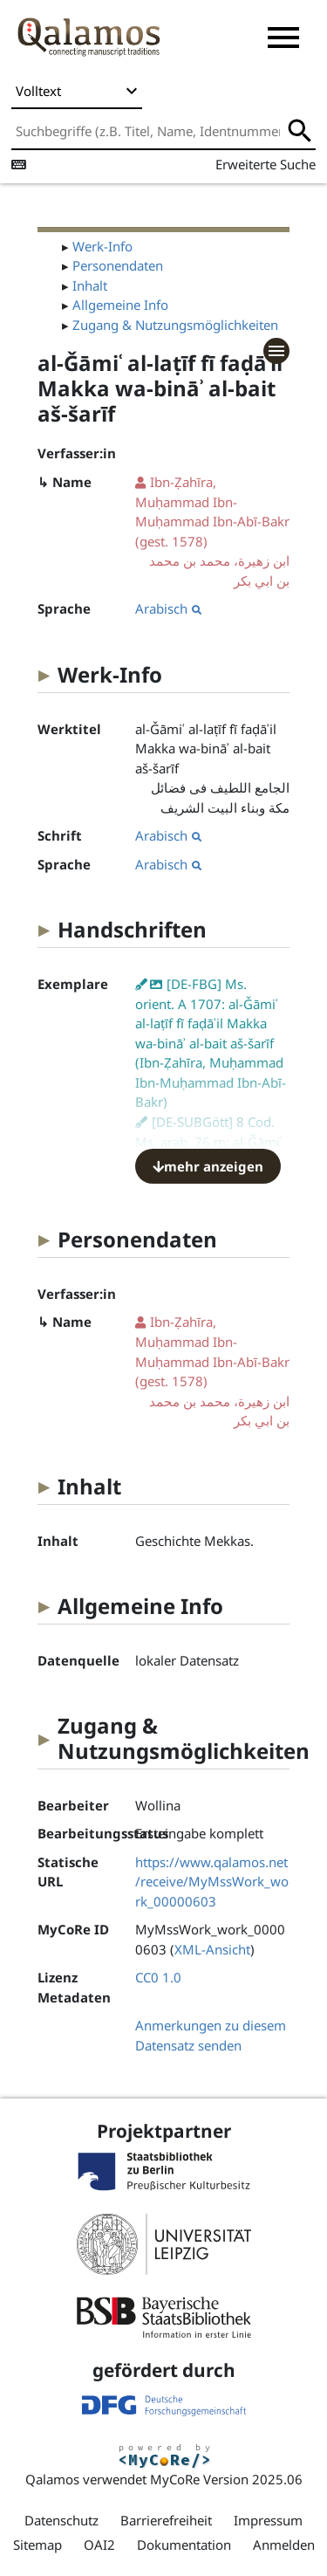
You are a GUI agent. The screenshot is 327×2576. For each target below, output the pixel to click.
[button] (283, 37)
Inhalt (89, 285)
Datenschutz (61, 2520)
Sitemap (37, 2544)
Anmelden (284, 2544)
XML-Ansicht (212, 1949)
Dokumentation (184, 2544)
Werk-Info (102, 246)
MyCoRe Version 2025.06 (226, 2479)
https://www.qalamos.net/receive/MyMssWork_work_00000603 (212, 1881)
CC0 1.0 (158, 1977)
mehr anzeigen (208, 1166)
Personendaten (117, 265)
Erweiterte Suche (265, 164)
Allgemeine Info (120, 304)
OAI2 (99, 2544)
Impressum (268, 2520)
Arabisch (168, 608)
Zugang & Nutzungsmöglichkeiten (175, 324)
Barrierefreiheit (166, 2520)
